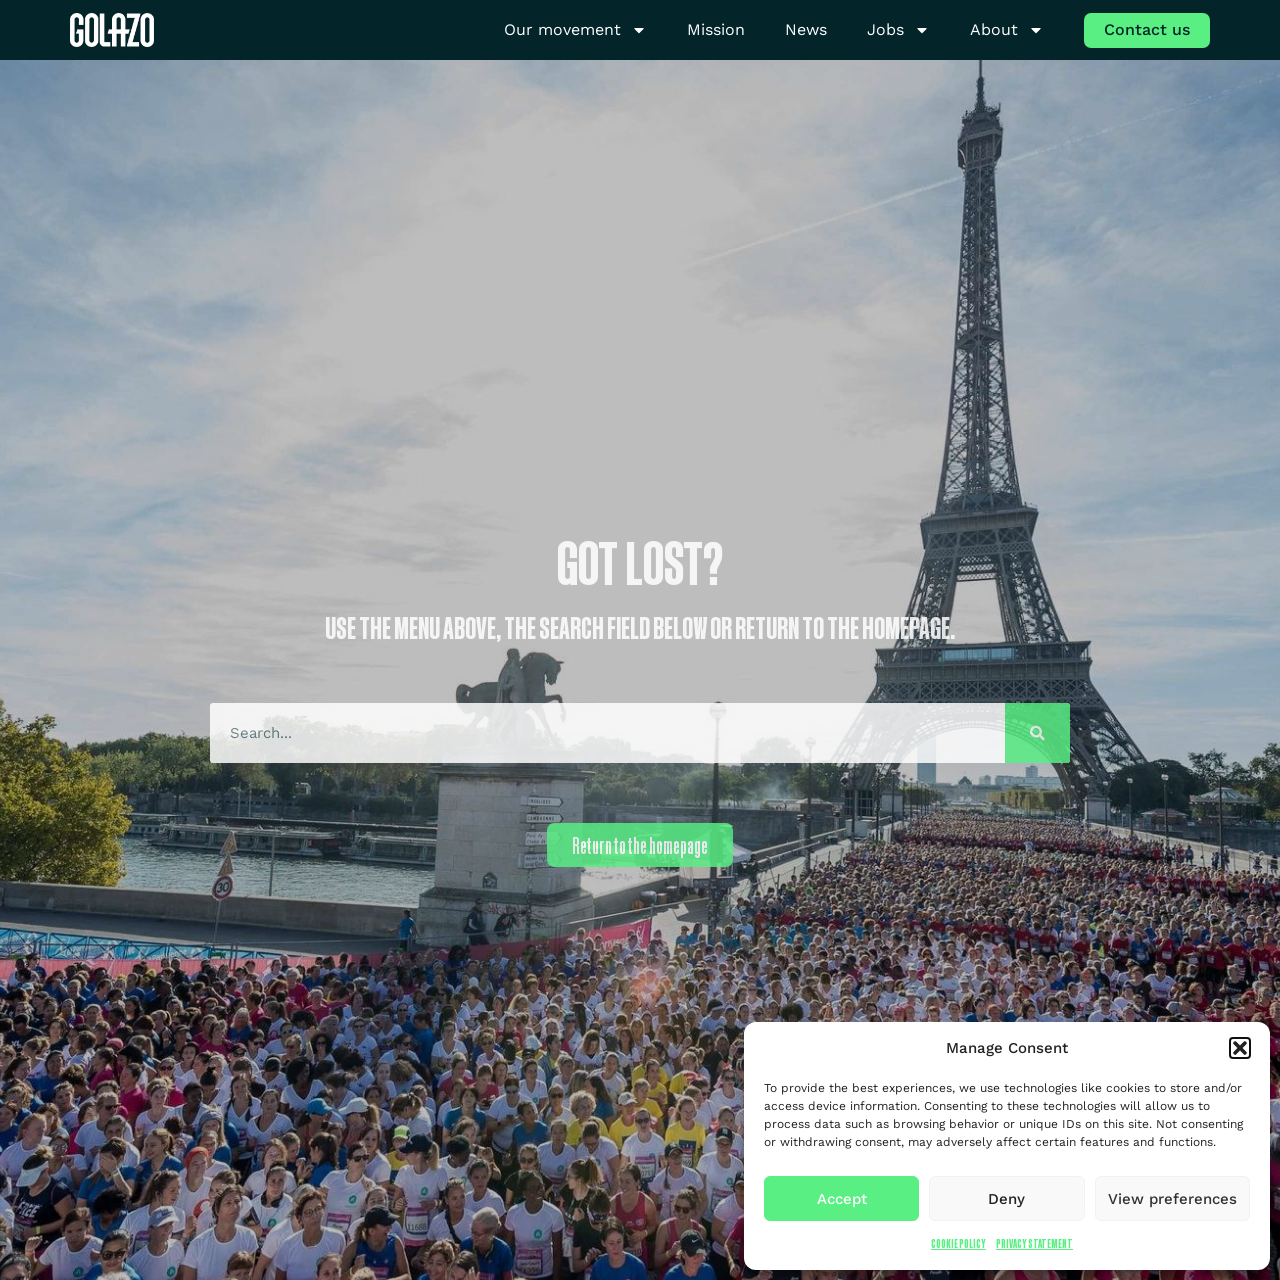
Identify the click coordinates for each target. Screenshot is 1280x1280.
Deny (1006, 1199)
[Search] (1037, 733)
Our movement (575, 30)
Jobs (898, 30)
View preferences (1172, 1199)
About (1007, 30)
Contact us (1147, 29)
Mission (716, 29)
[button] (1240, 1048)
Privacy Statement (1034, 1243)
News (806, 29)
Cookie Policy (958, 1243)
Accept (842, 1199)
